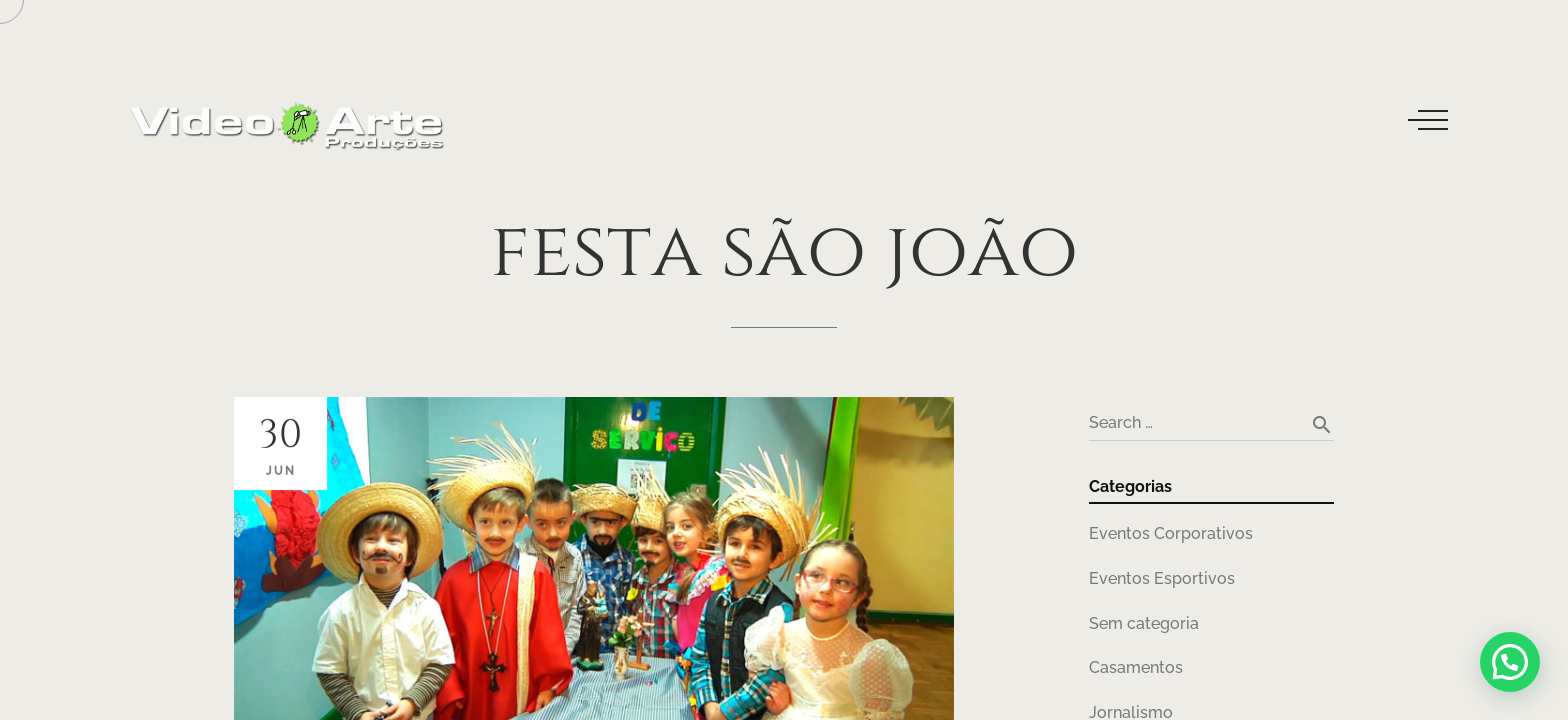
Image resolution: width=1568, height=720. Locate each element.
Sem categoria (1144, 623)
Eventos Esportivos (1162, 578)
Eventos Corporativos (1171, 533)
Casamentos (1136, 667)
